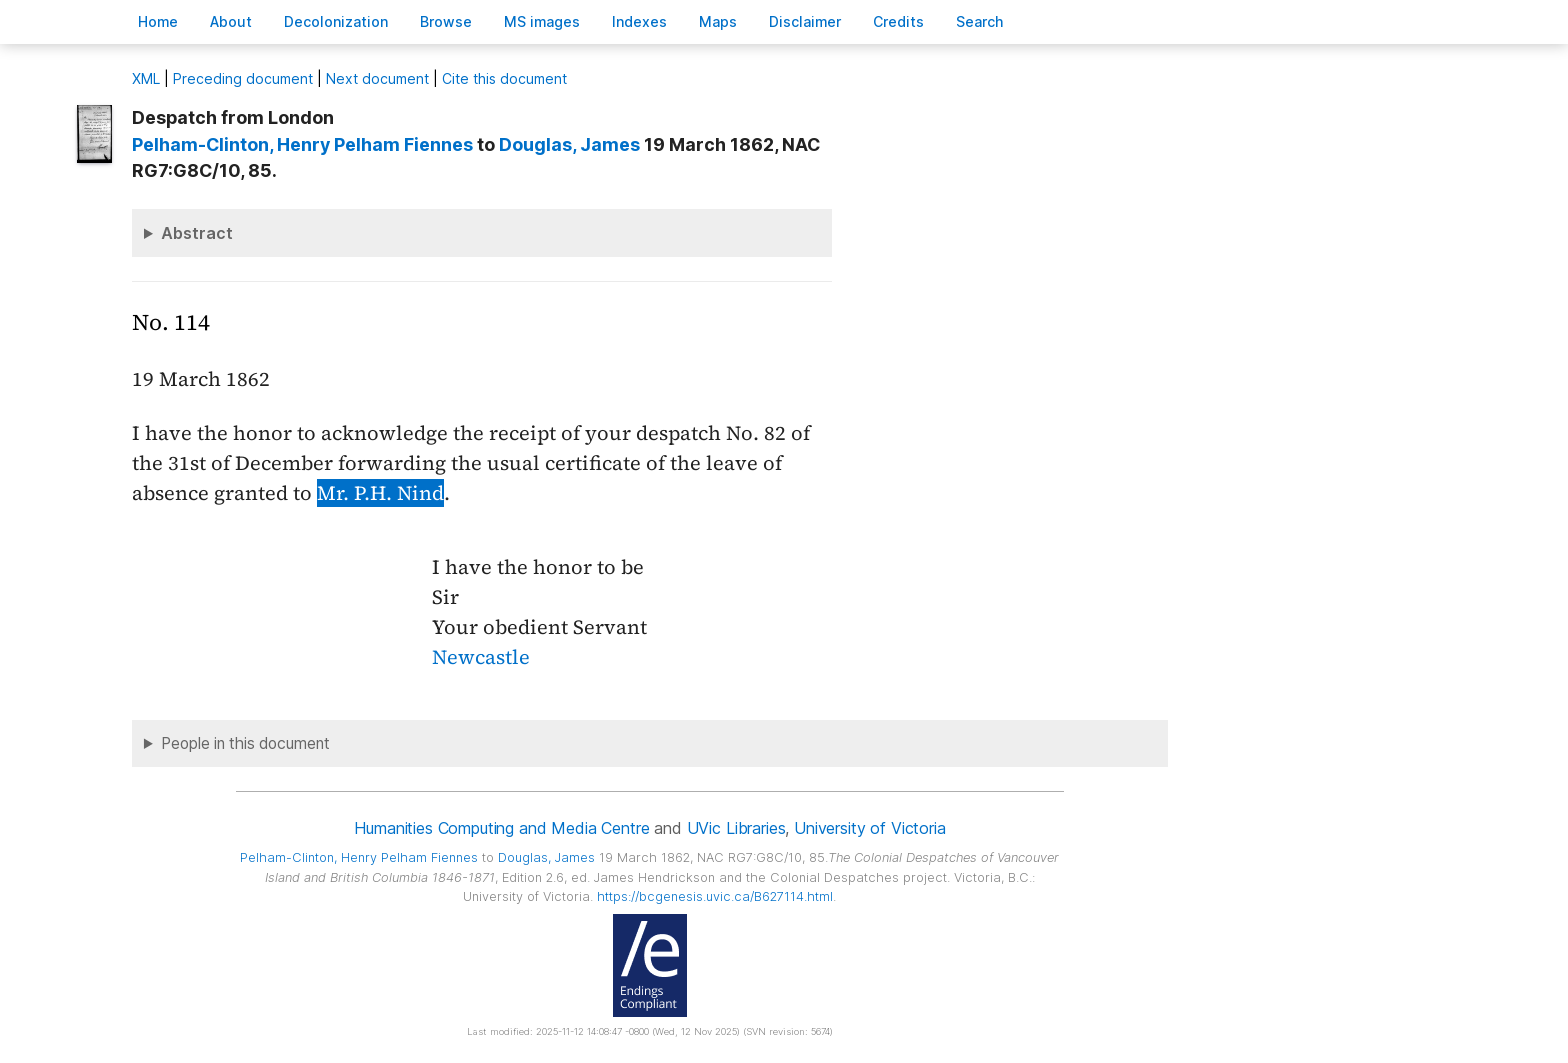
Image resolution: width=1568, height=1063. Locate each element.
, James (569, 144)
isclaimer (805, 21)
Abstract (197, 233)
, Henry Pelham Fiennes (302, 144)
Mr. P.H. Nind (380, 493)
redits (898, 21)
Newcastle (481, 657)
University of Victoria (869, 828)
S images (542, 21)
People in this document (245, 743)
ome (158, 21)
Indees (639, 21)
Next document (377, 78)
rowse (446, 21)
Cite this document (504, 78)
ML (146, 78)
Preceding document (243, 78)
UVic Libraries (736, 828)
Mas (718, 21)
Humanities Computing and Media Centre (501, 828)
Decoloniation (336, 21)
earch (980, 21)
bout (231, 21)
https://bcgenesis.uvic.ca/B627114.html (715, 896)
